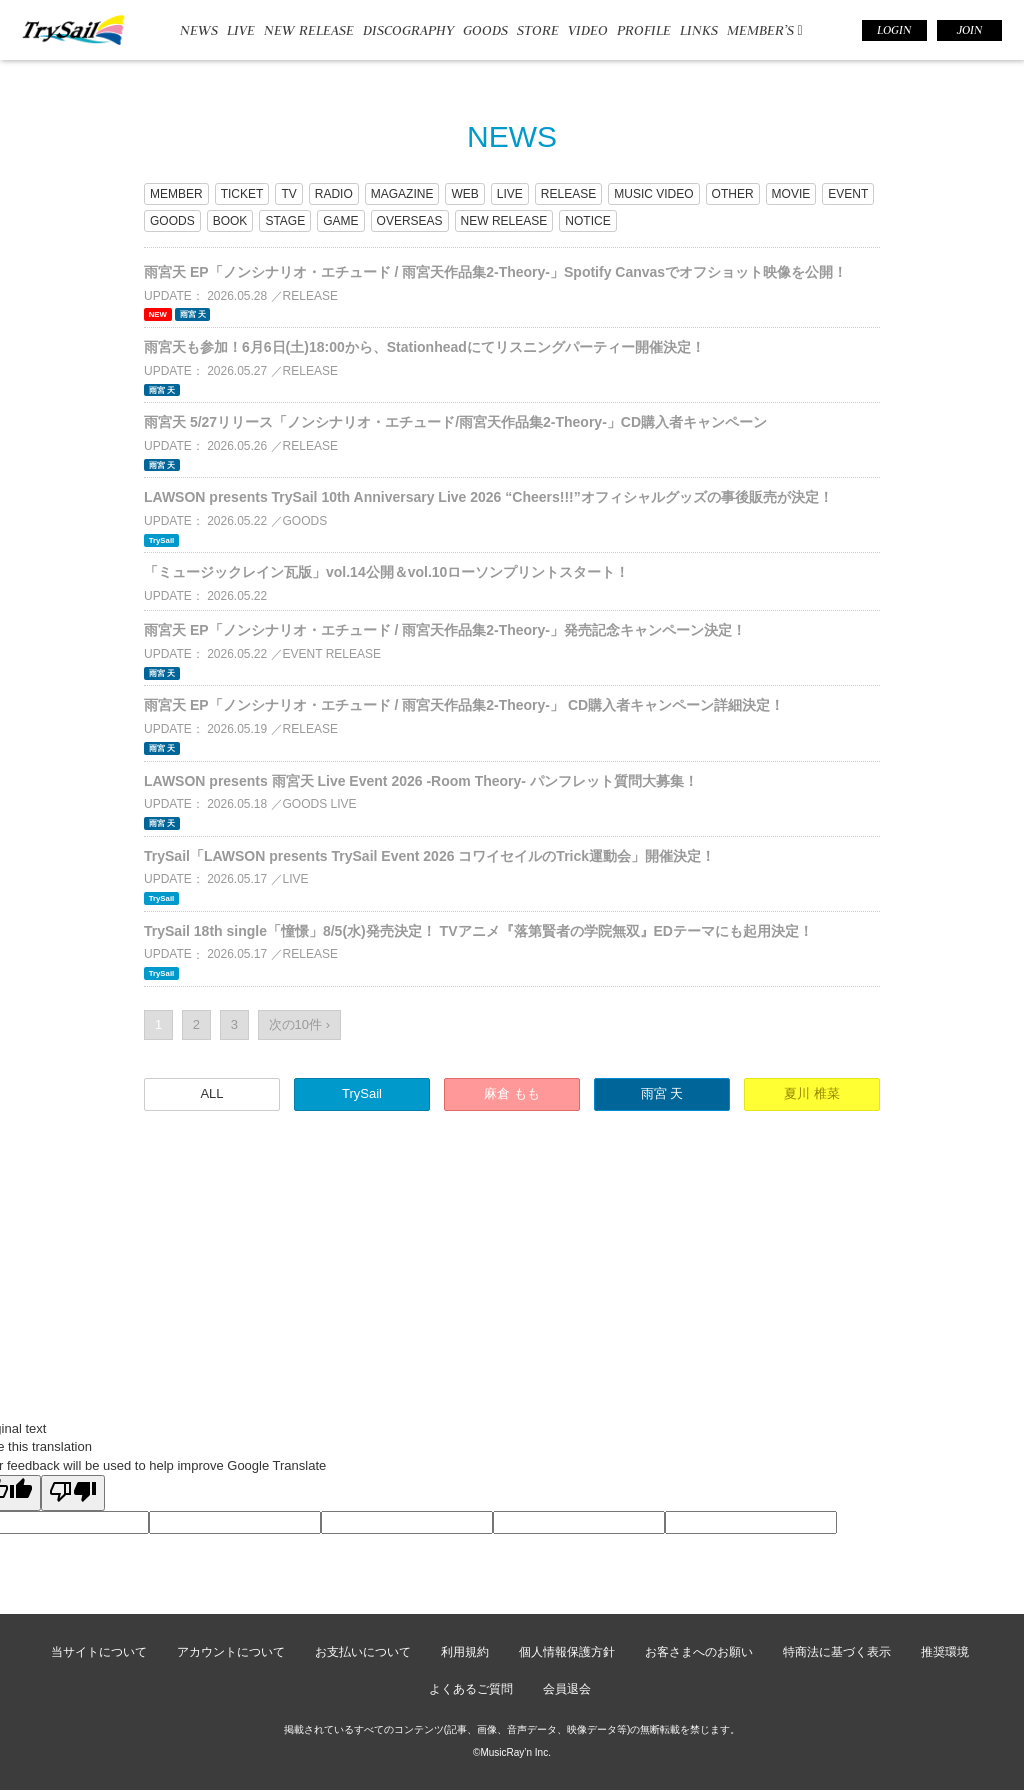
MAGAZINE (402, 194)
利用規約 (465, 1652)
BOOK (230, 221)
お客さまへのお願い (699, 1652)
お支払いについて (363, 1652)
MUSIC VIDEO (653, 194)
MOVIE (791, 194)
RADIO (334, 194)
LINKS (699, 30)
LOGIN (894, 30)
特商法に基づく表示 (837, 1652)
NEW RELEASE (309, 30)
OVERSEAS (410, 221)
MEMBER (176, 194)
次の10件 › (299, 1024)
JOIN (969, 30)
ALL (211, 1093)
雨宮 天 (662, 1093)
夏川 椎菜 (812, 1093)
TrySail (362, 1093)
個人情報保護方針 (567, 1652)
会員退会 (567, 1689)
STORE (538, 30)
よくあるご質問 (471, 1689)
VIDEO (588, 30)
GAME (340, 221)
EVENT (848, 194)
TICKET (242, 194)
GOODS (485, 30)
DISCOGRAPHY (408, 30)
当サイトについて (99, 1652)
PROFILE (644, 30)
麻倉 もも (512, 1093)
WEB (464, 194)
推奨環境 (945, 1652)
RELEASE (568, 194)
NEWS (199, 30)
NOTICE (587, 221)
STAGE (285, 221)
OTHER (733, 194)
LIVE (241, 30)
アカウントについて (231, 1652)
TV (288, 194)
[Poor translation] (73, 1493)
